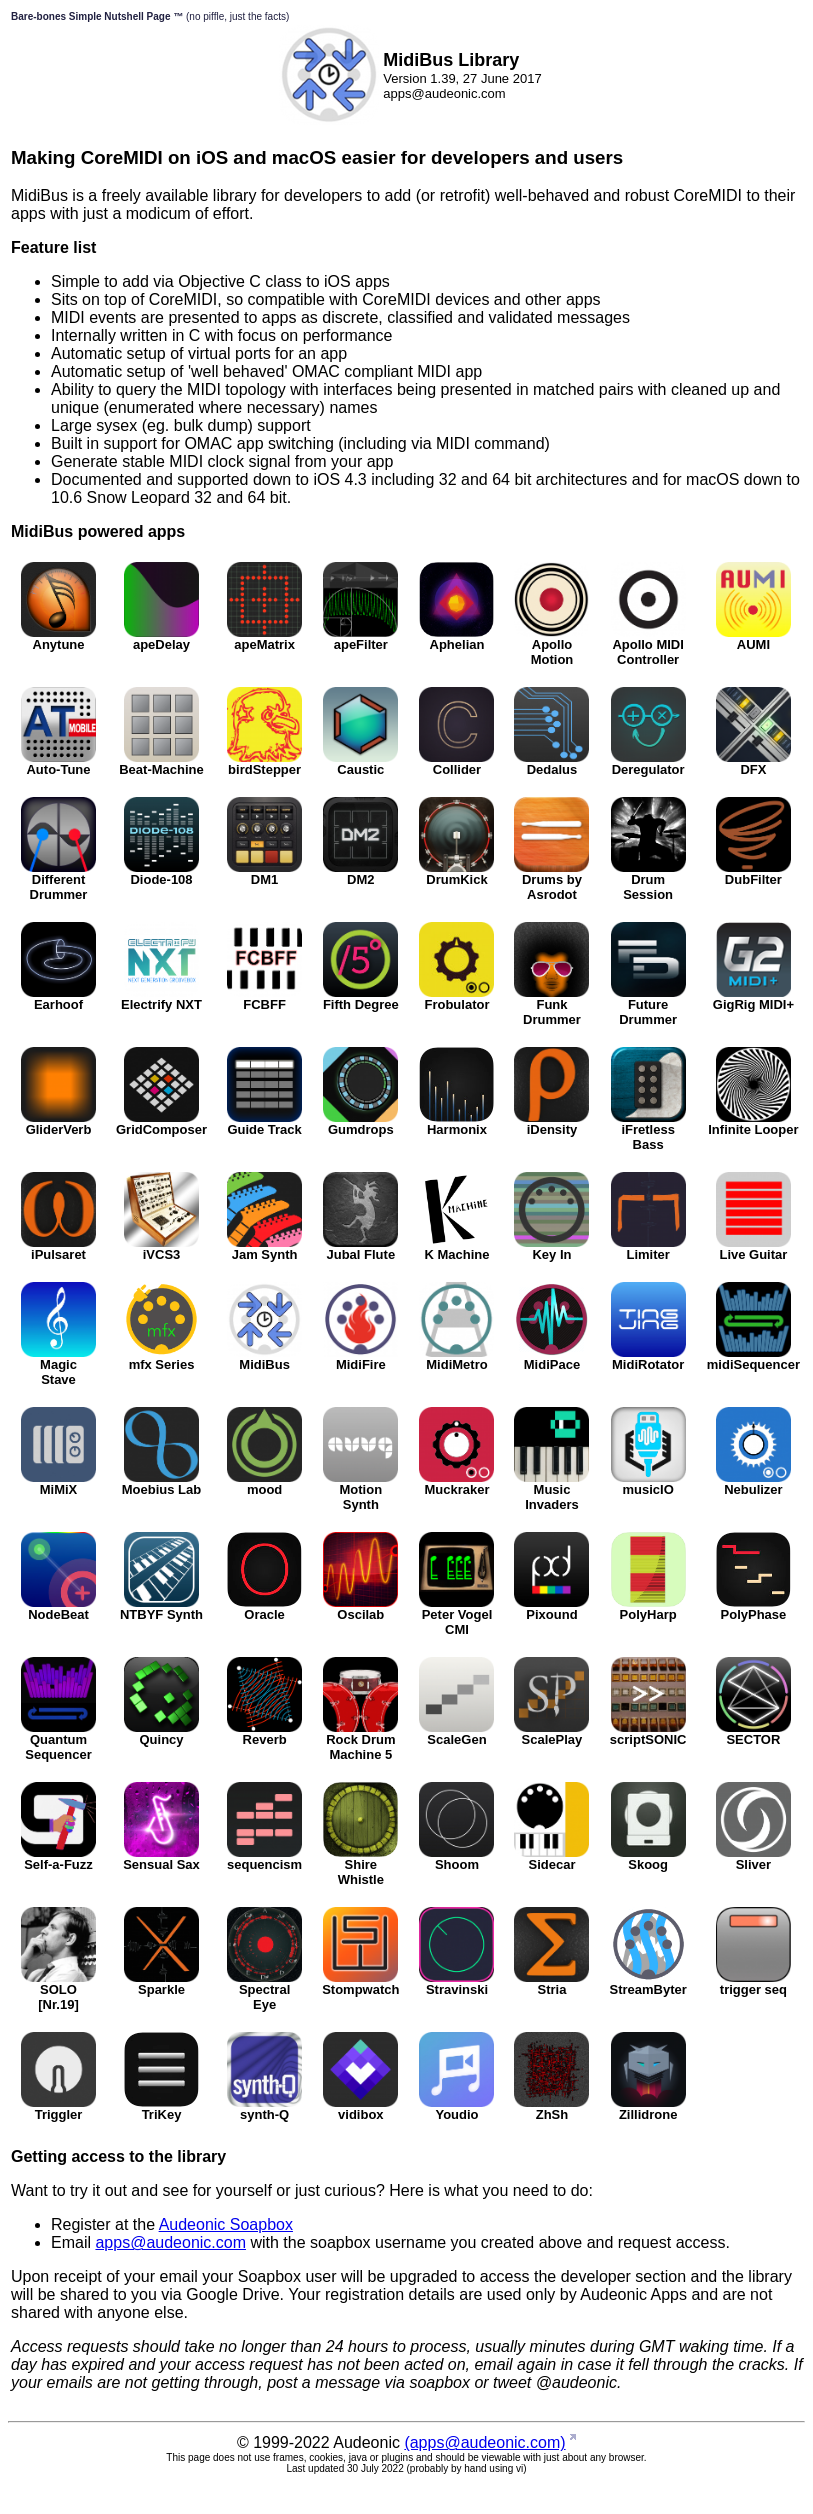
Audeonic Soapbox (226, 2224)
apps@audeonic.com (170, 2242)
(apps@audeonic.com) (484, 2442)
